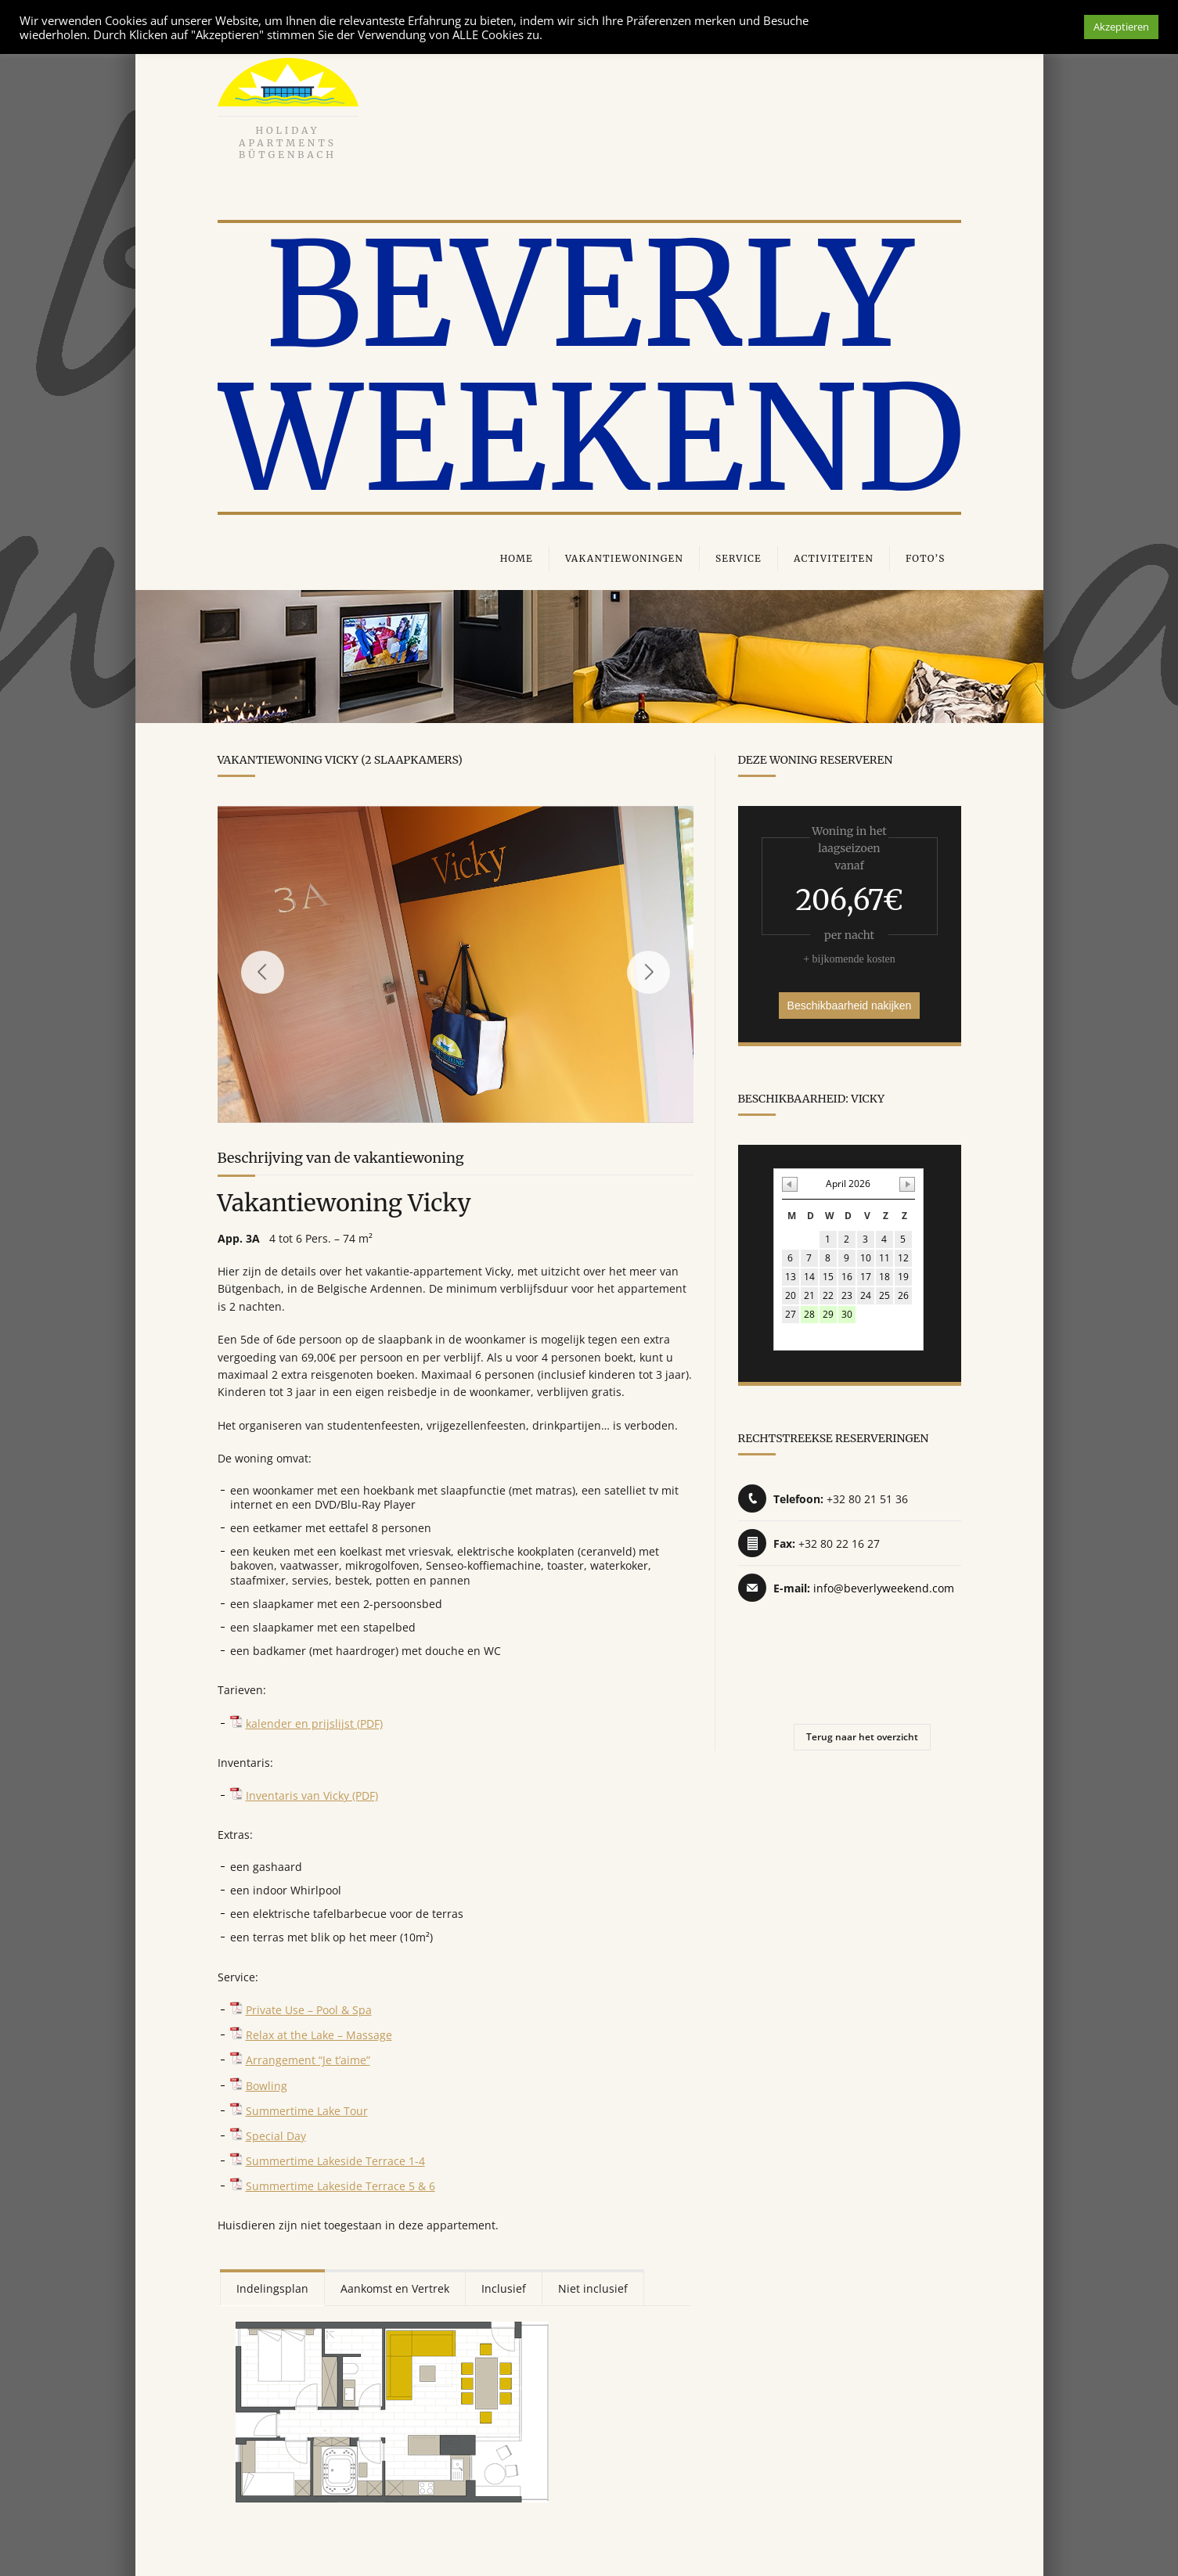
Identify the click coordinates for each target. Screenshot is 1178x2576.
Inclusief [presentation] (503, 2285)
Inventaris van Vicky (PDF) (312, 1792)
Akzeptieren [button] (1121, 27)
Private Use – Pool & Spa (309, 2006)
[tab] (272, 2284)
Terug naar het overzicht (862, 1736)
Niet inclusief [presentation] (593, 2285)
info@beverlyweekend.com (883, 1588)
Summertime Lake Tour (307, 2107)
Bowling (266, 2082)
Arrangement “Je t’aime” (308, 2056)
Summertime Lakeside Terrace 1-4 (335, 2157)
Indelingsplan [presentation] (272, 2285)
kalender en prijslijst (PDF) (314, 1720)
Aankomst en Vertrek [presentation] (394, 2285)
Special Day (276, 2132)
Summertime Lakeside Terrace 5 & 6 (340, 2182)
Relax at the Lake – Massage (319, 2031)
